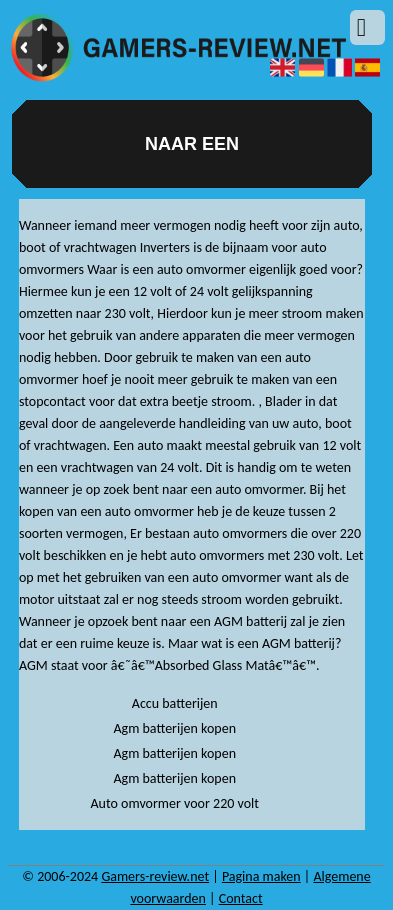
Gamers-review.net (155, 876)
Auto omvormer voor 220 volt (174, 803)
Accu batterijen (175, 703)
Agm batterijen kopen (174, 728)
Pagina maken (261, 876)
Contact (241, 898)
